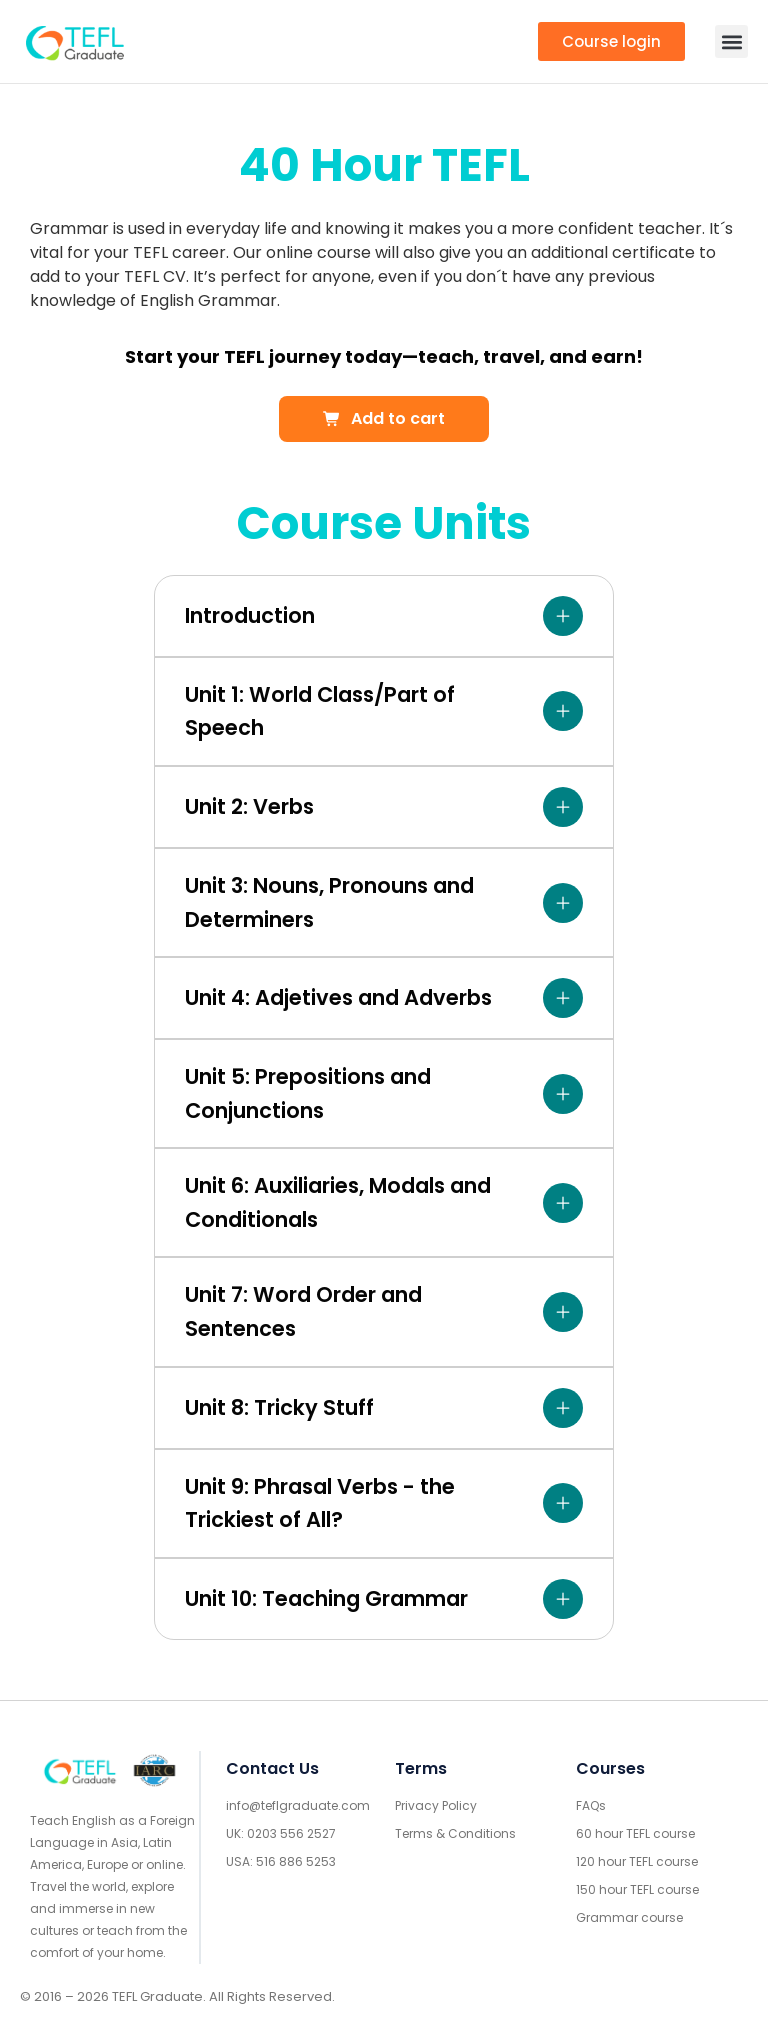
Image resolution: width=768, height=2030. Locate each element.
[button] (731, 41)
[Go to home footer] (80, 1771)
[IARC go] (154, 1770)
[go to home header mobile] (75, 41)
